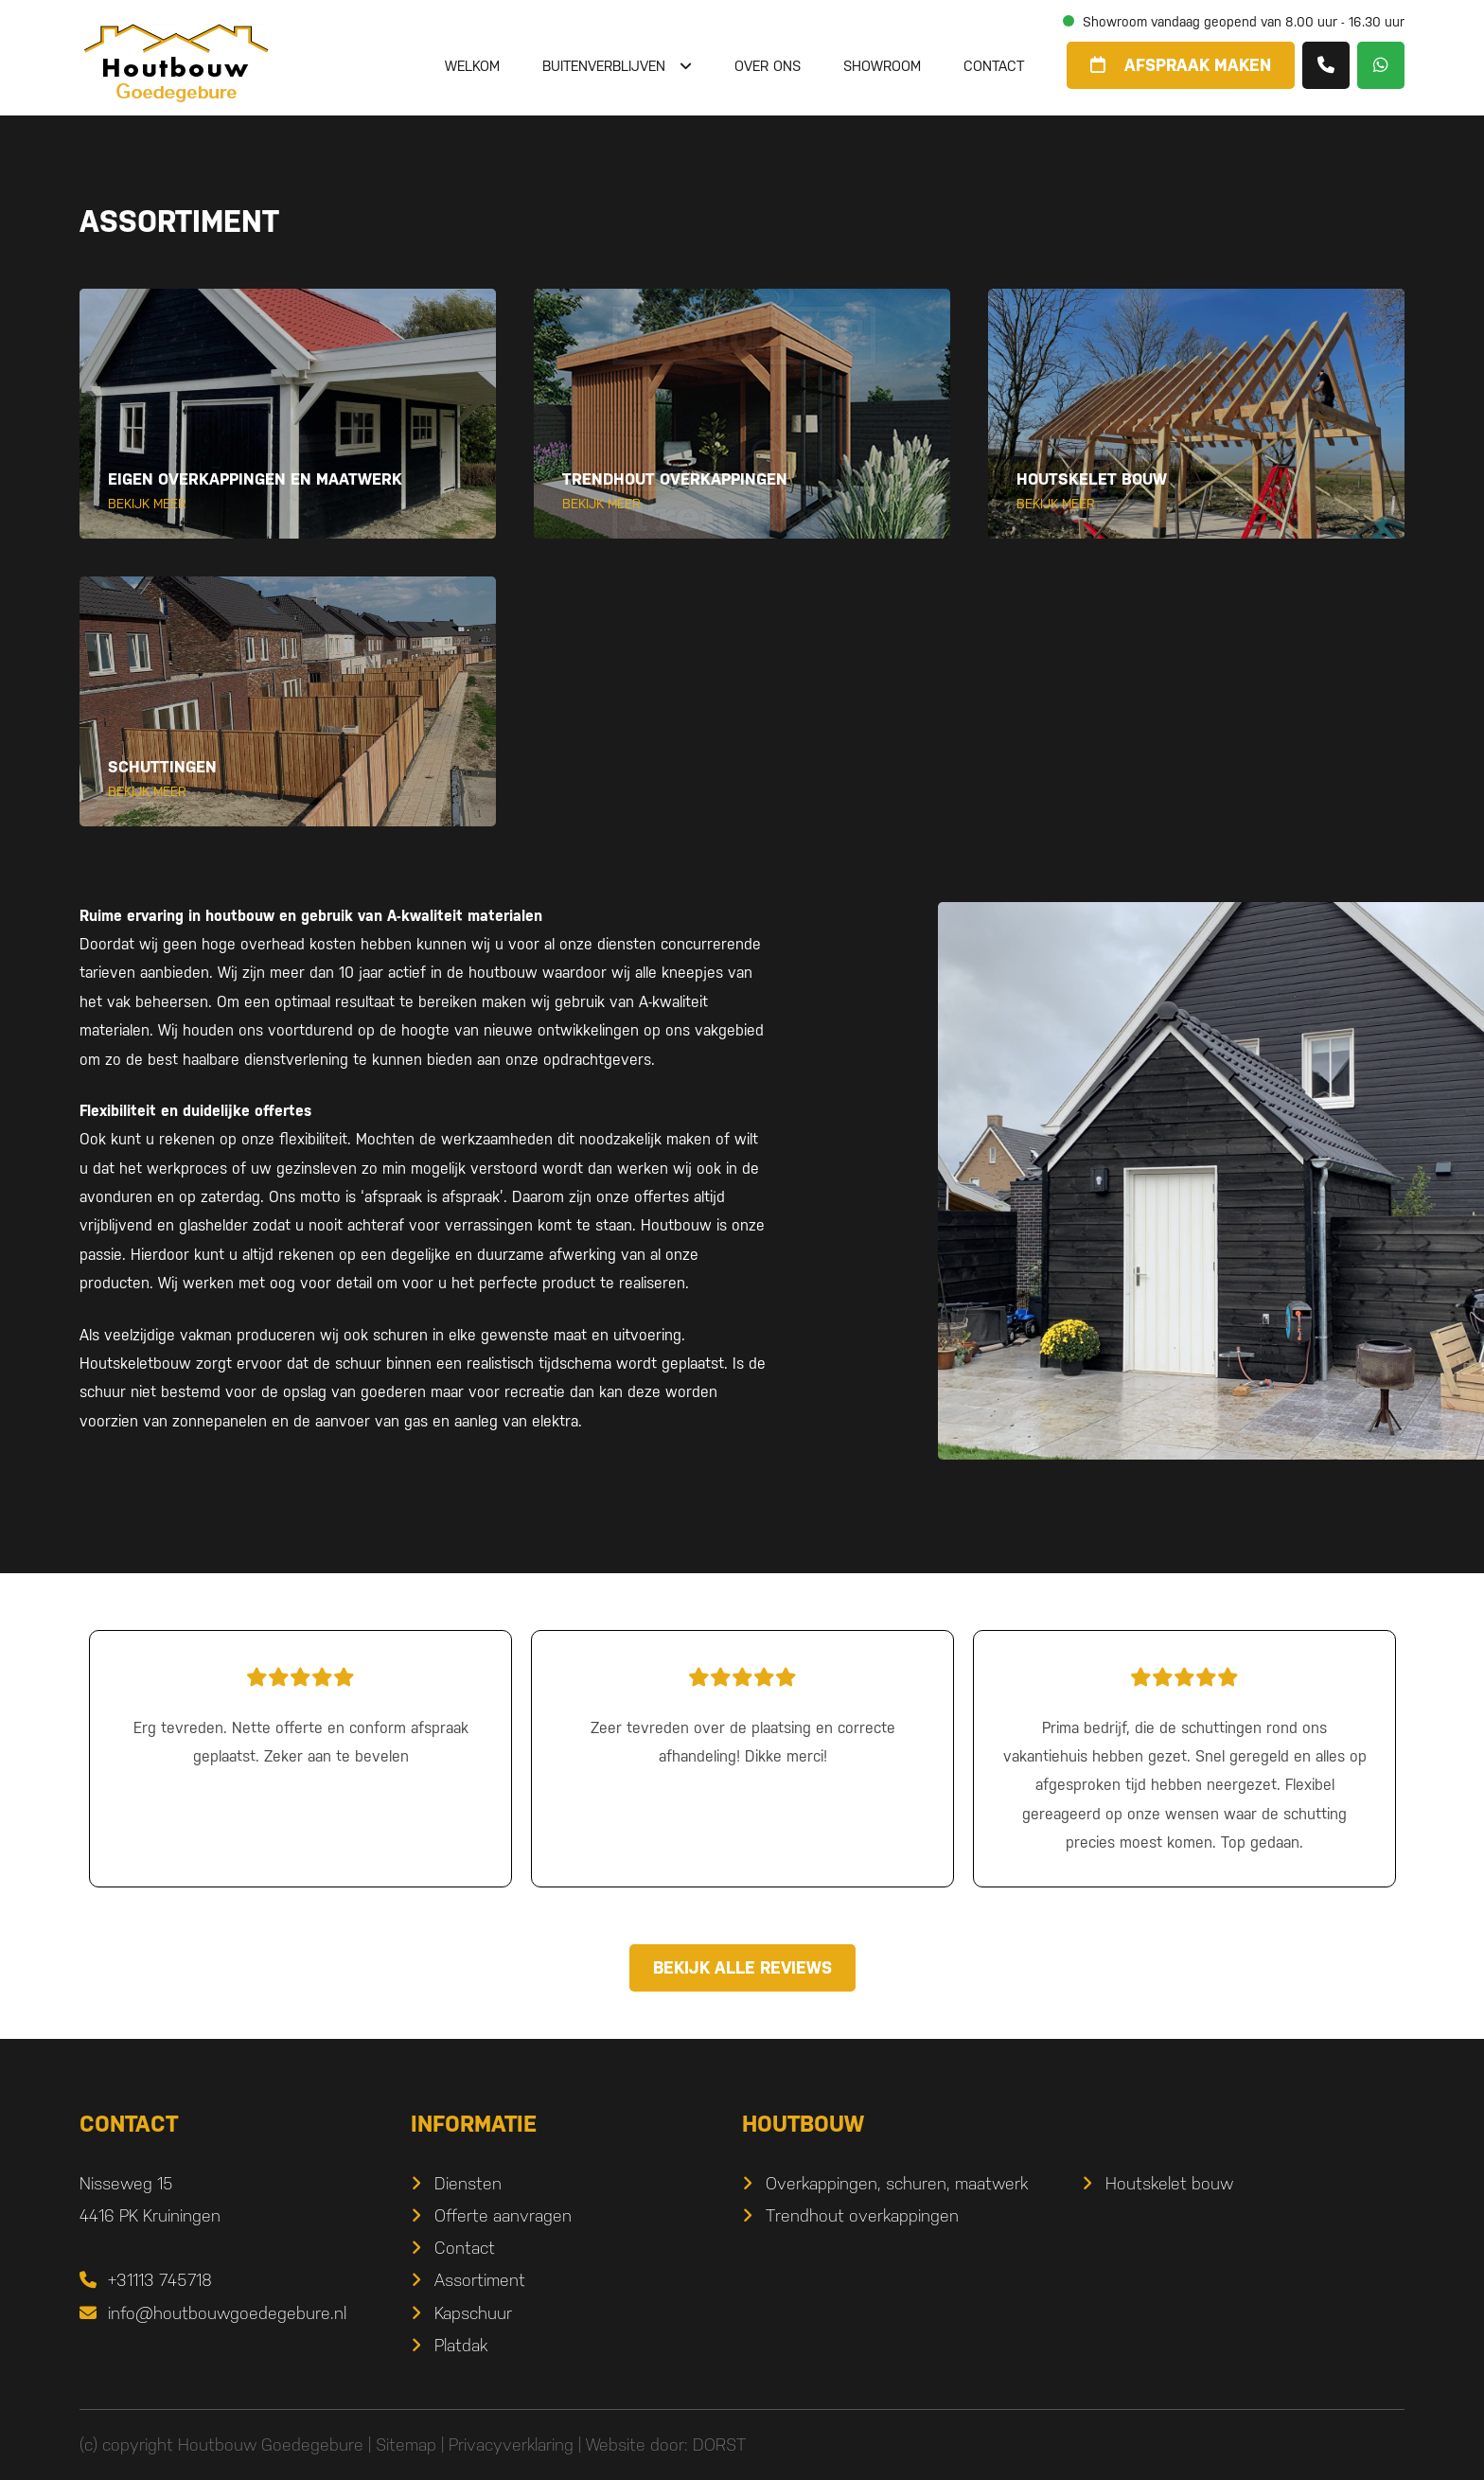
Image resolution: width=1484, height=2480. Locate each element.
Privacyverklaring (511, 2444)
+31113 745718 (146, 2280)
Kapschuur (473, 2313)
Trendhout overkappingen (862, 2215)
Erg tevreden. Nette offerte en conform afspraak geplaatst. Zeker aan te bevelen (300, 1712)
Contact (993, 66)
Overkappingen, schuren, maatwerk (897, 2183)
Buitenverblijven (603, 66)
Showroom (882, 66)
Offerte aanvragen (503, 2215)
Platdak (460, 2345)
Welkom (472, 66)
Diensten (468, 2183)
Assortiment (479, 2280)
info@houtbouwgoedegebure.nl (213, 2313)
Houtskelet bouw (1169, 2183)
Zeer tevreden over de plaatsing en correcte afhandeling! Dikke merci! (742, 1712)
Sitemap (406, 2444)
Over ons (767, 66)
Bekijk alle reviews (742, 1967)
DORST (719, 2444)
